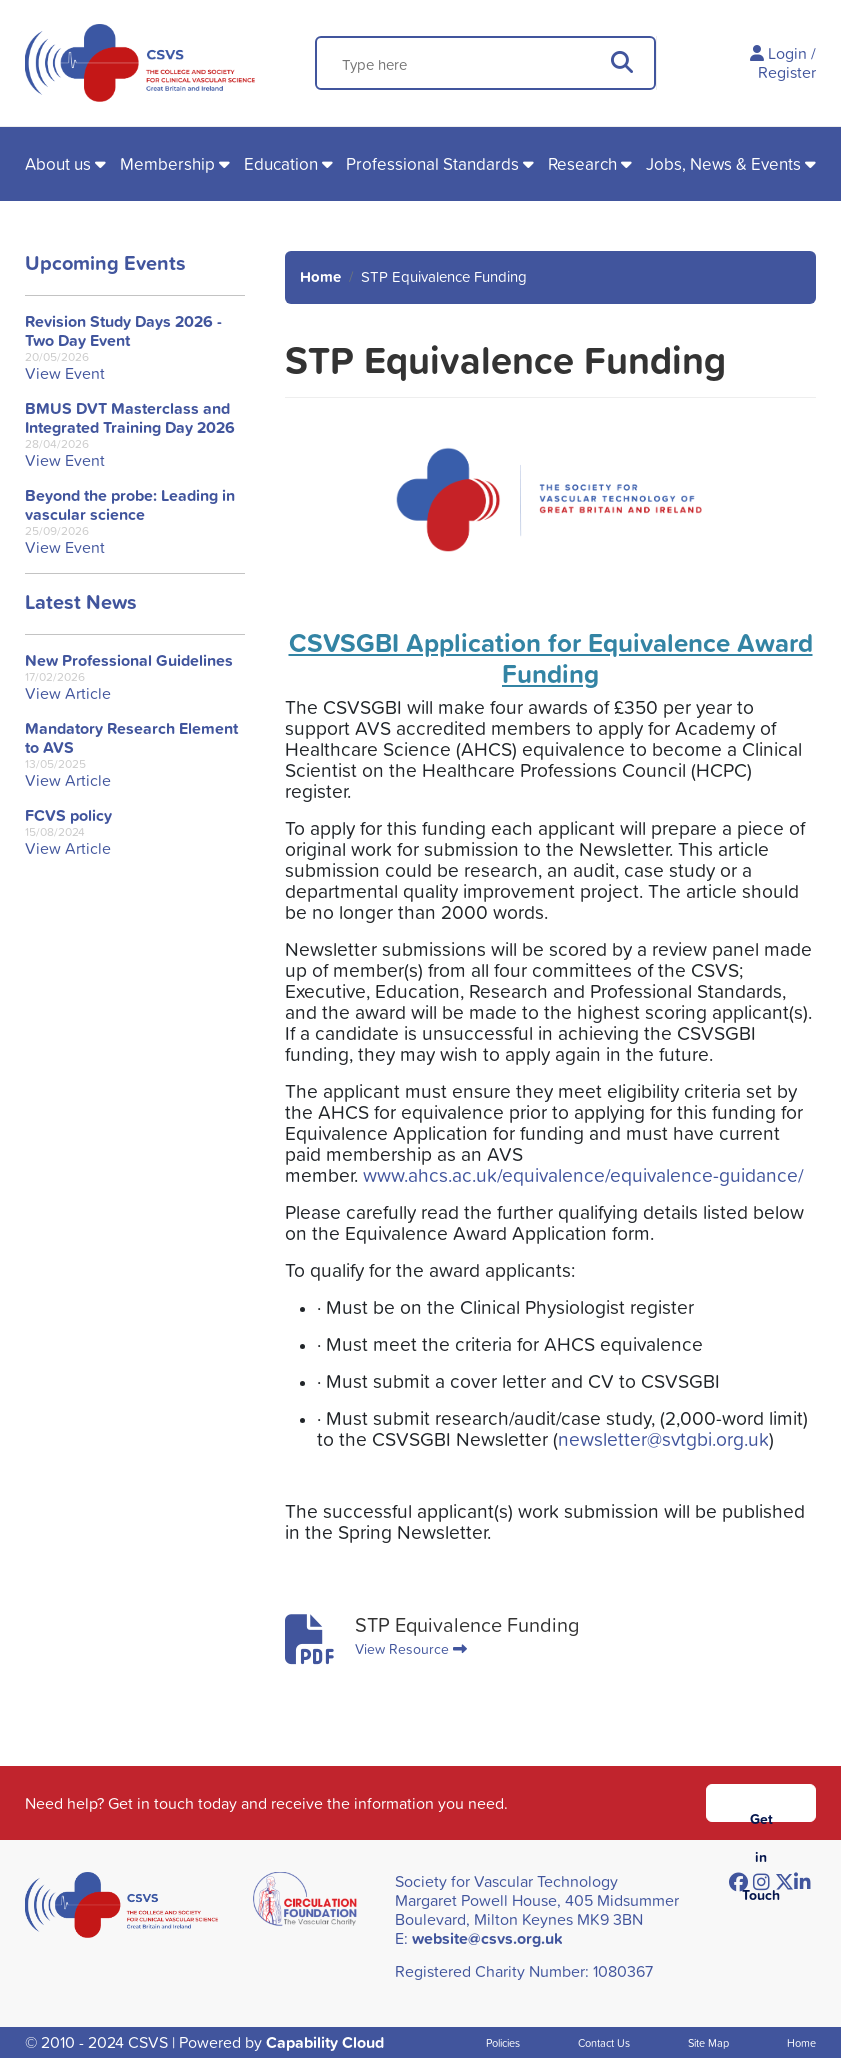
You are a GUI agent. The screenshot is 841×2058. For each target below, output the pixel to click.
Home (320, 276)
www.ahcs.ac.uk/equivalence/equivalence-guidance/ (583, 1174)
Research (582, 163)
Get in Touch (761, 1815)
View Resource (411, 1648)
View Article (68, 693)
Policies (503, 2042)
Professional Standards (432, 163)
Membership (167, 163)
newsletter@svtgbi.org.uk (663, 1438)
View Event (65, 373)
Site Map (708, 2042)
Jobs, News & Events (723, 163)
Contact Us (604, 2042)
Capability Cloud (325, 2042)
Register (787, 72)
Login (787, 53)
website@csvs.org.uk (487, 1938)
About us (58, 163)
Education (281, 163)
